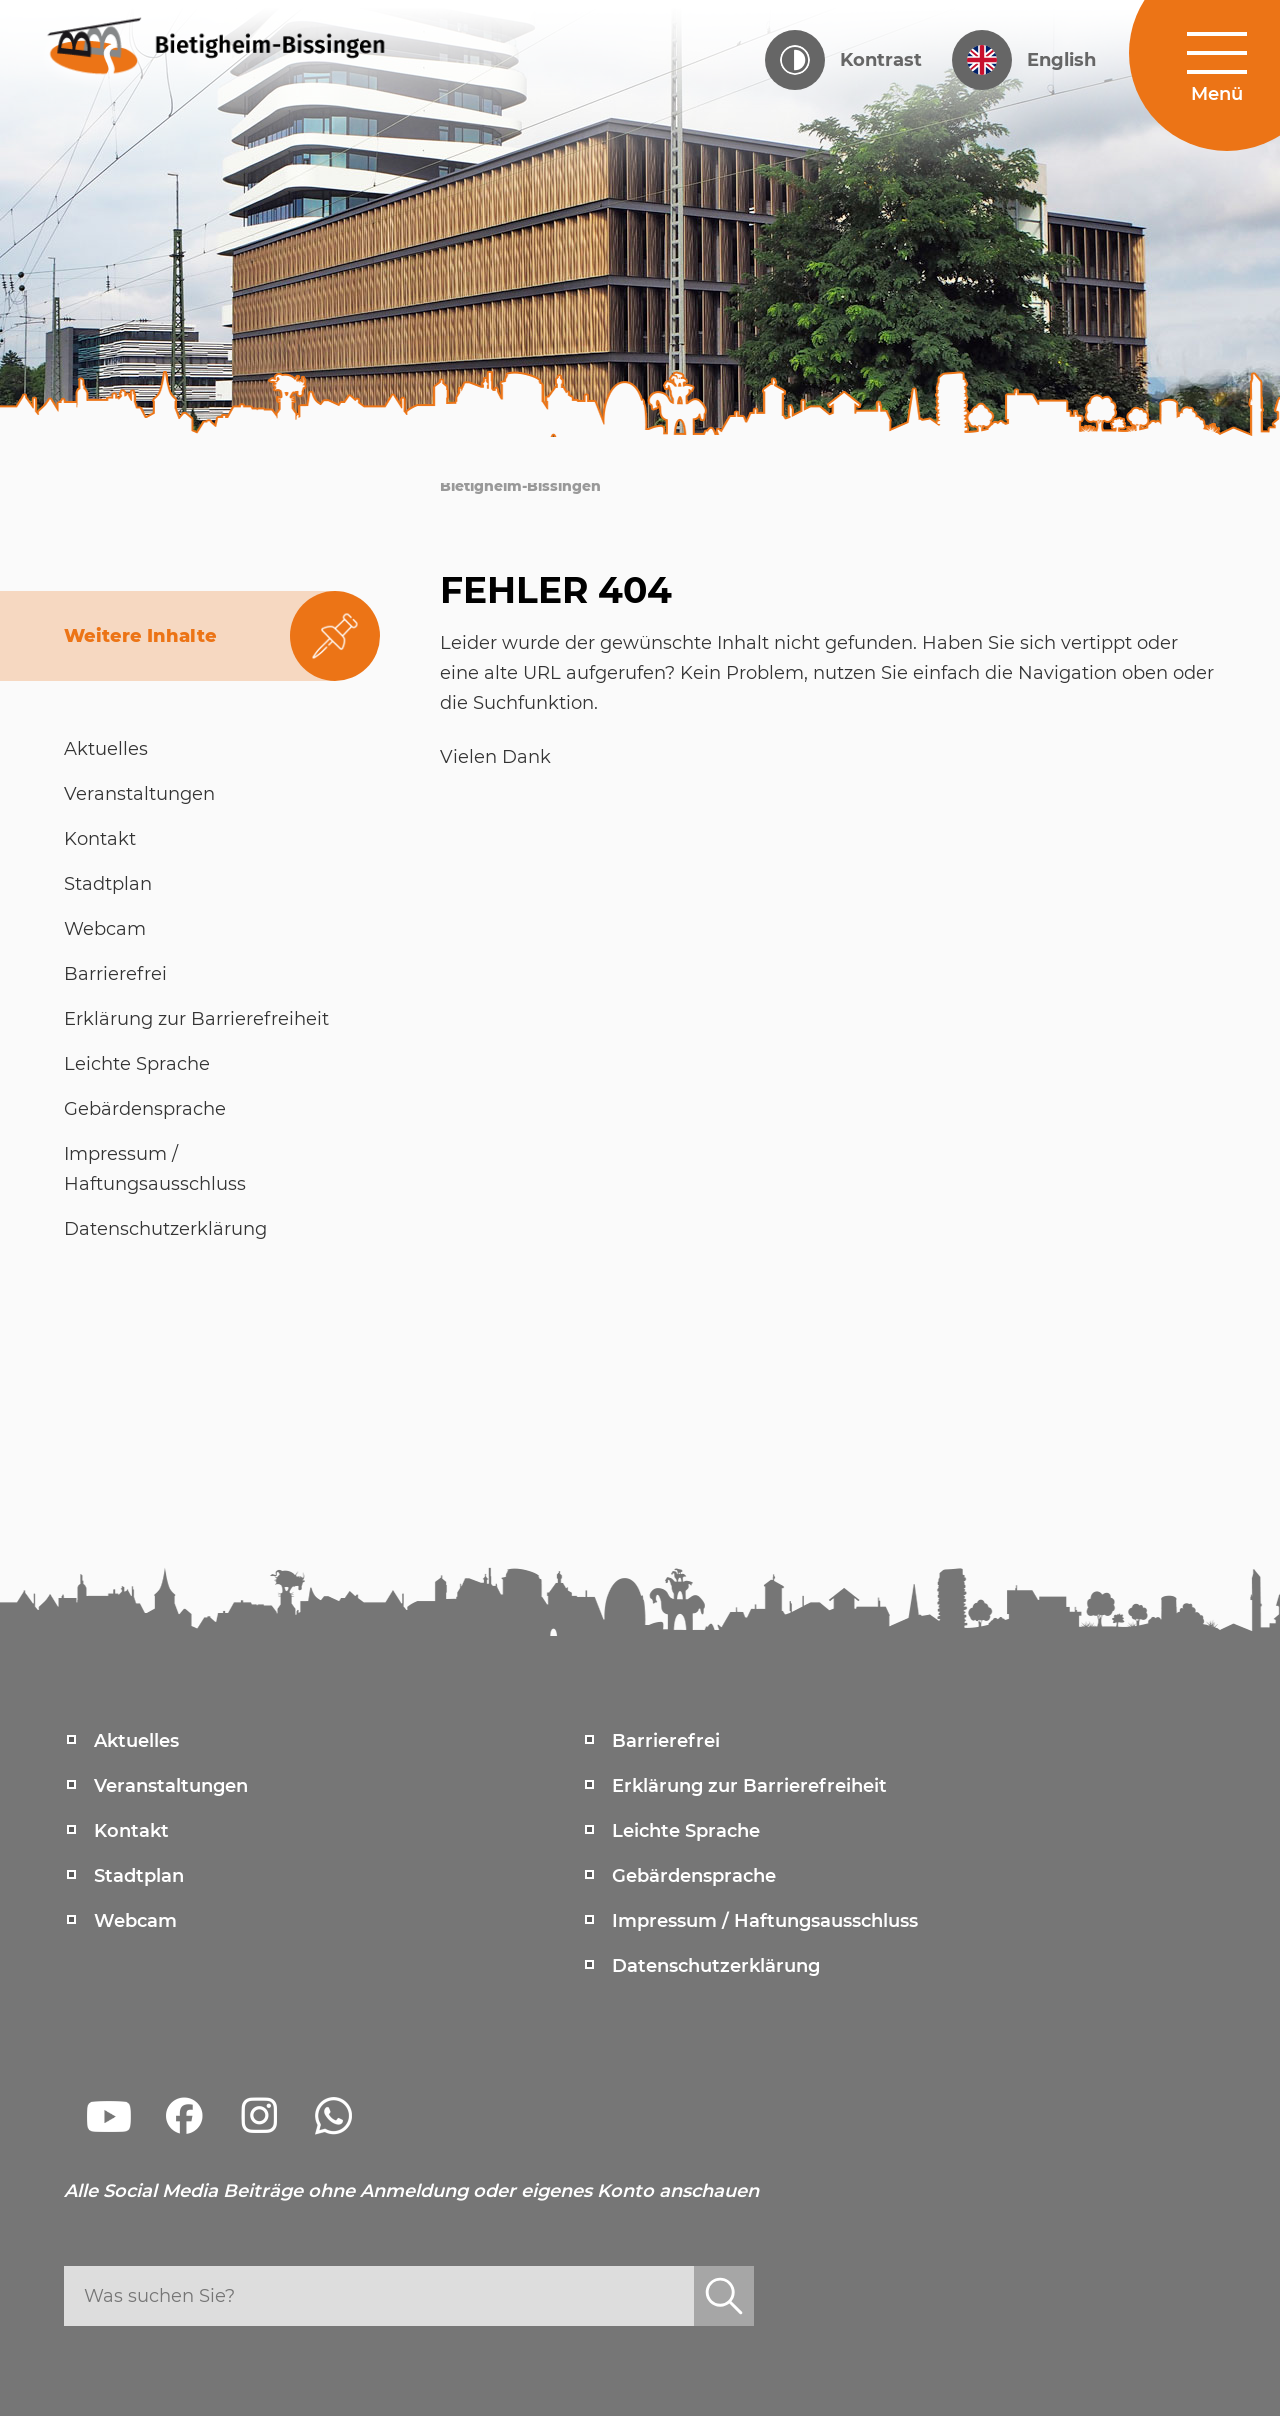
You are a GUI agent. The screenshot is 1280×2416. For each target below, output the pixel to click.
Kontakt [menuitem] (131, 1831)
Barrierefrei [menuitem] (666, 1741)
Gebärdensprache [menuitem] (694, 1876)
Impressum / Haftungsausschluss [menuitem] (765, 1921)
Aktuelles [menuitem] (136, 1741)
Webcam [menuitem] (135, 1921)
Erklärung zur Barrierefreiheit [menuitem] (749, 1786)
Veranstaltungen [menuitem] (171, 1786)
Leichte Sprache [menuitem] (686, 1831)
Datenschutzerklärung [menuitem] (716, 1966)
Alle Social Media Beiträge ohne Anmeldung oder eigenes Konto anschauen (411, 2191)
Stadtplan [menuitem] (139, 1876)
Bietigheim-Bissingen (520, 486)
